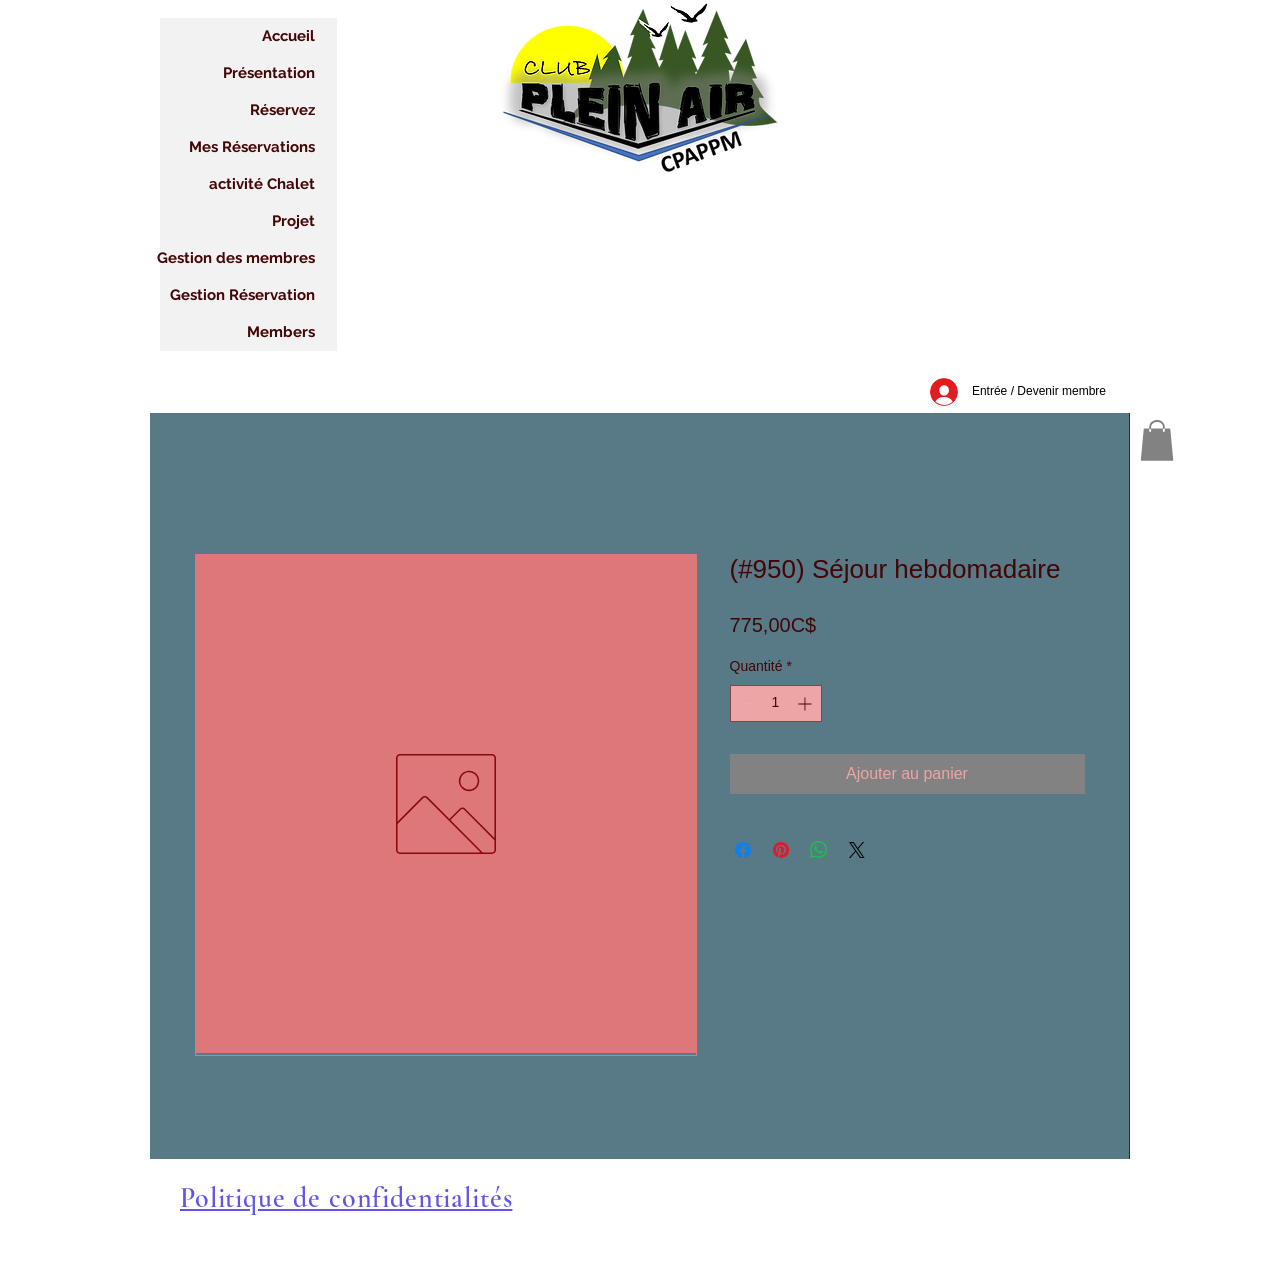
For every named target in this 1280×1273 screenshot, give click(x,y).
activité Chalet (262, 184)
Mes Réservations (252, 147)
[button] (1157, 440)
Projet (293, 221)
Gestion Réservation (242, 295)
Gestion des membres (237, 258)
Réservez (282, 110)
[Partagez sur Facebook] (743, 850)
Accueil (288, 36)
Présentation (269, 73)
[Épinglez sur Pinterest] (781, 850)
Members (281, 332)
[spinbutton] (776, 703)
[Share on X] (857, 850)
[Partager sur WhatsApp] (819, 850)
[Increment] (806, 703)
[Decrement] (745, 703)
